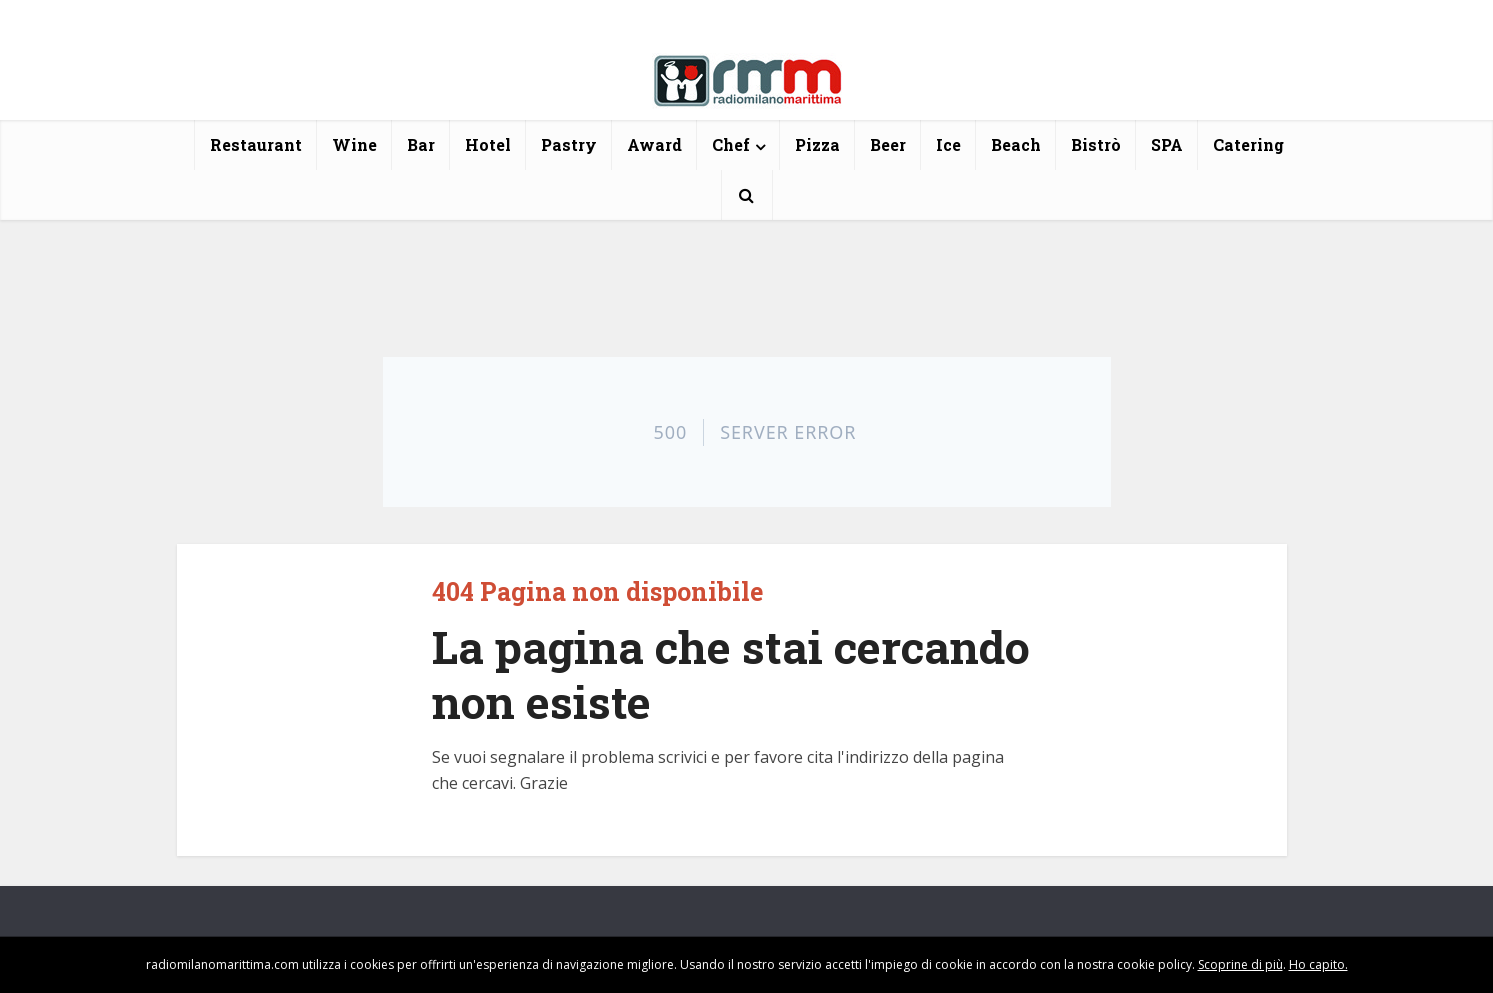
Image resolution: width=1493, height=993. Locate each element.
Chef (731, 144)
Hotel (488, 144)
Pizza (817, 144)
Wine (354, 144)
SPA (1167, 144)
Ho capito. (1318, 964)
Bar (421, 144)
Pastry (569, 144)
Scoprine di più (1240, 964)
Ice (948, 144)
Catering (1248, 144)
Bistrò (1096, 144)
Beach (1016, 144)
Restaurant (256, 144)
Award (654, 144)
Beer (888, 144)
